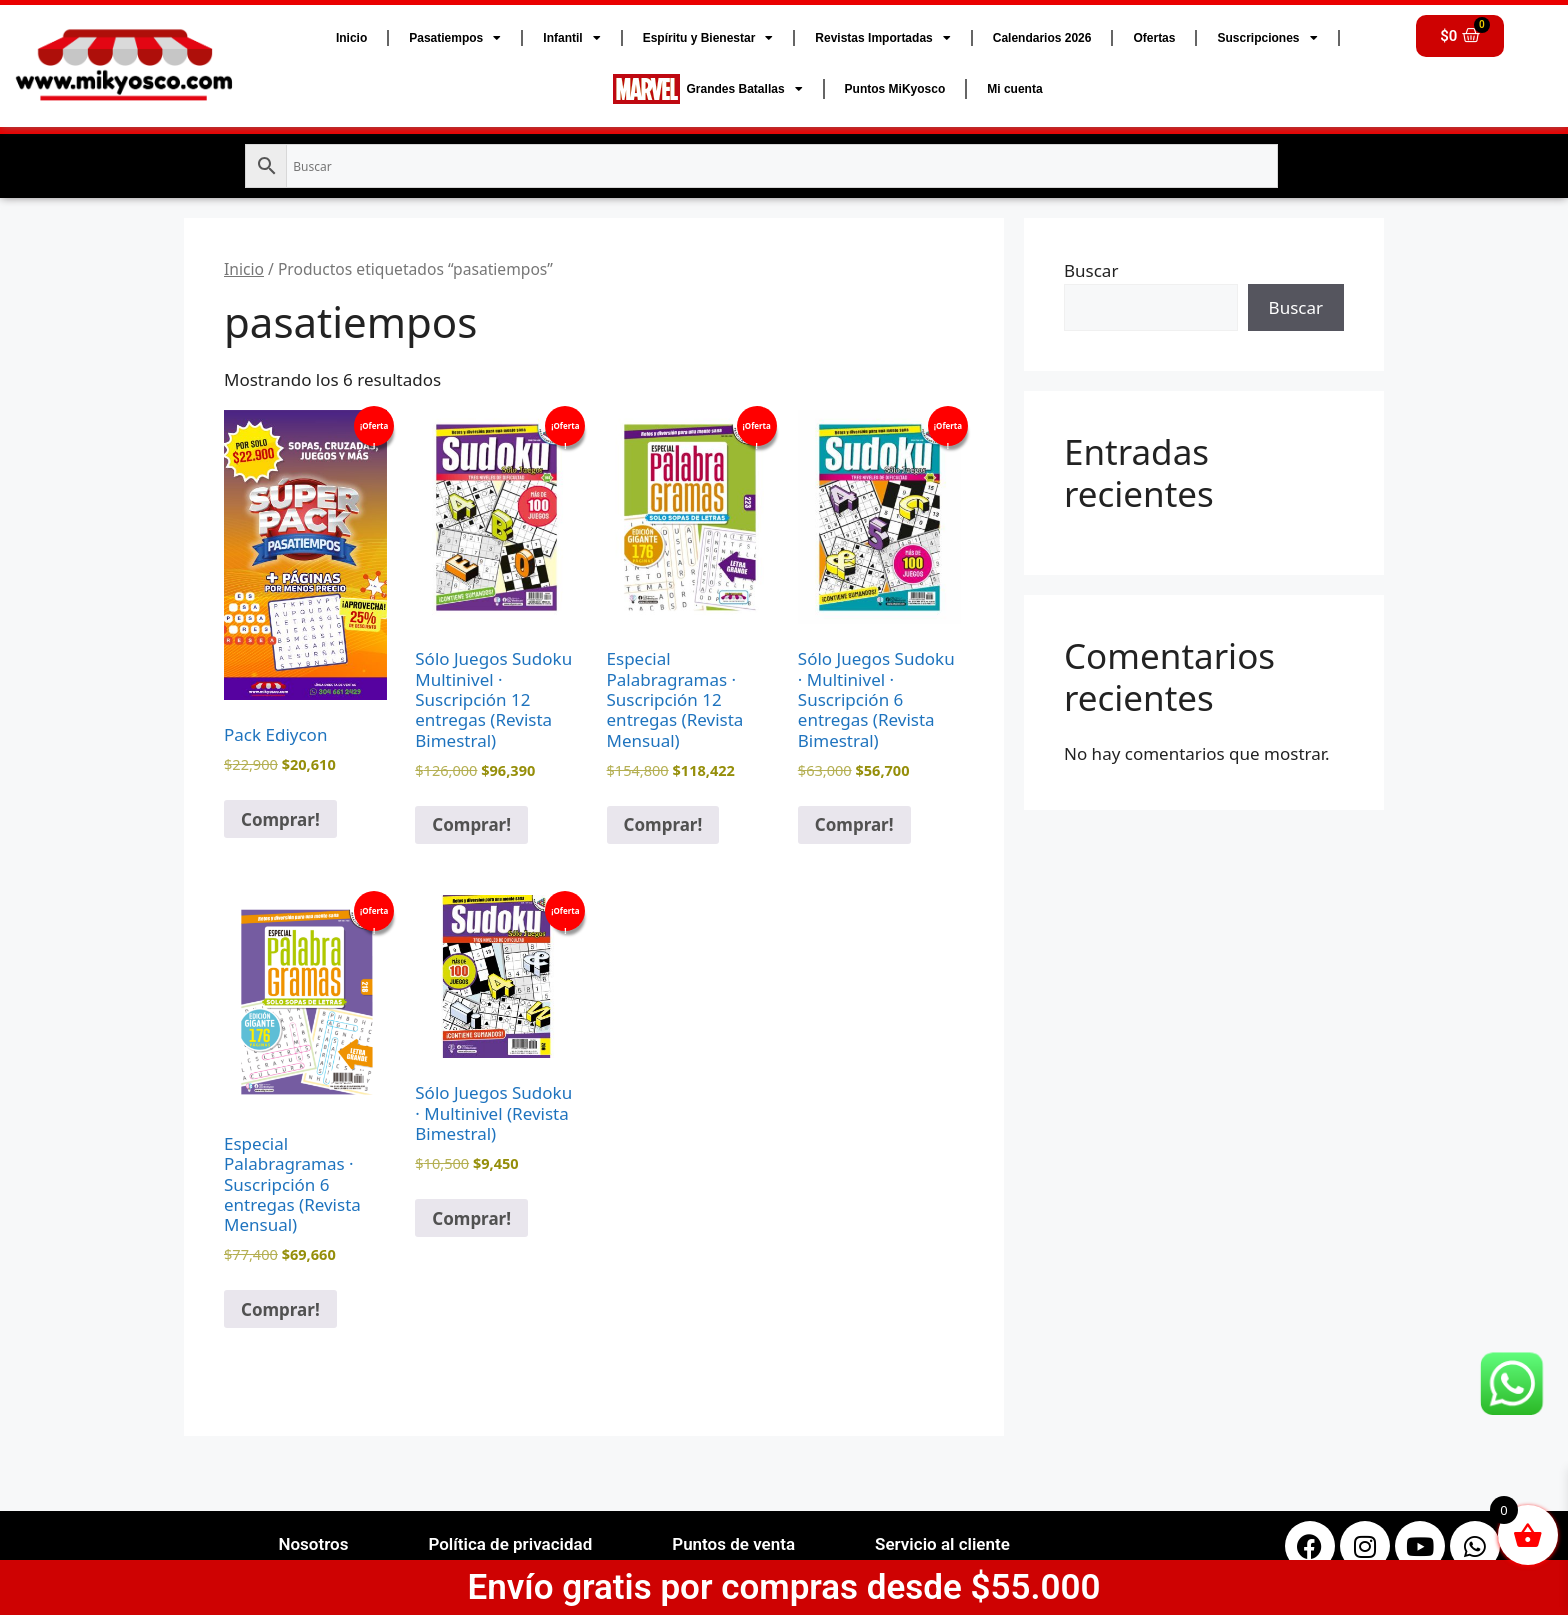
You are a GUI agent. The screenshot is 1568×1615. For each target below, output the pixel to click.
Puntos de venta (733, 1544)
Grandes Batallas (708, 89)
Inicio (351, 38)
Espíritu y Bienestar (708, 38)
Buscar (1091, 270)
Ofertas (1154, 38)
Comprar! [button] (280, 819)
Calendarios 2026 (1042, 38)
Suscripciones (1267, 38)
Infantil (571, 38)
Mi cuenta (1014, 89)
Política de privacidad (510, 1544)
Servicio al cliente (942, 1544)
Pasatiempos (455, 38)
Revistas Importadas (882, 38)
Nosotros (313, 1544)
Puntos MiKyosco (895, 89)
